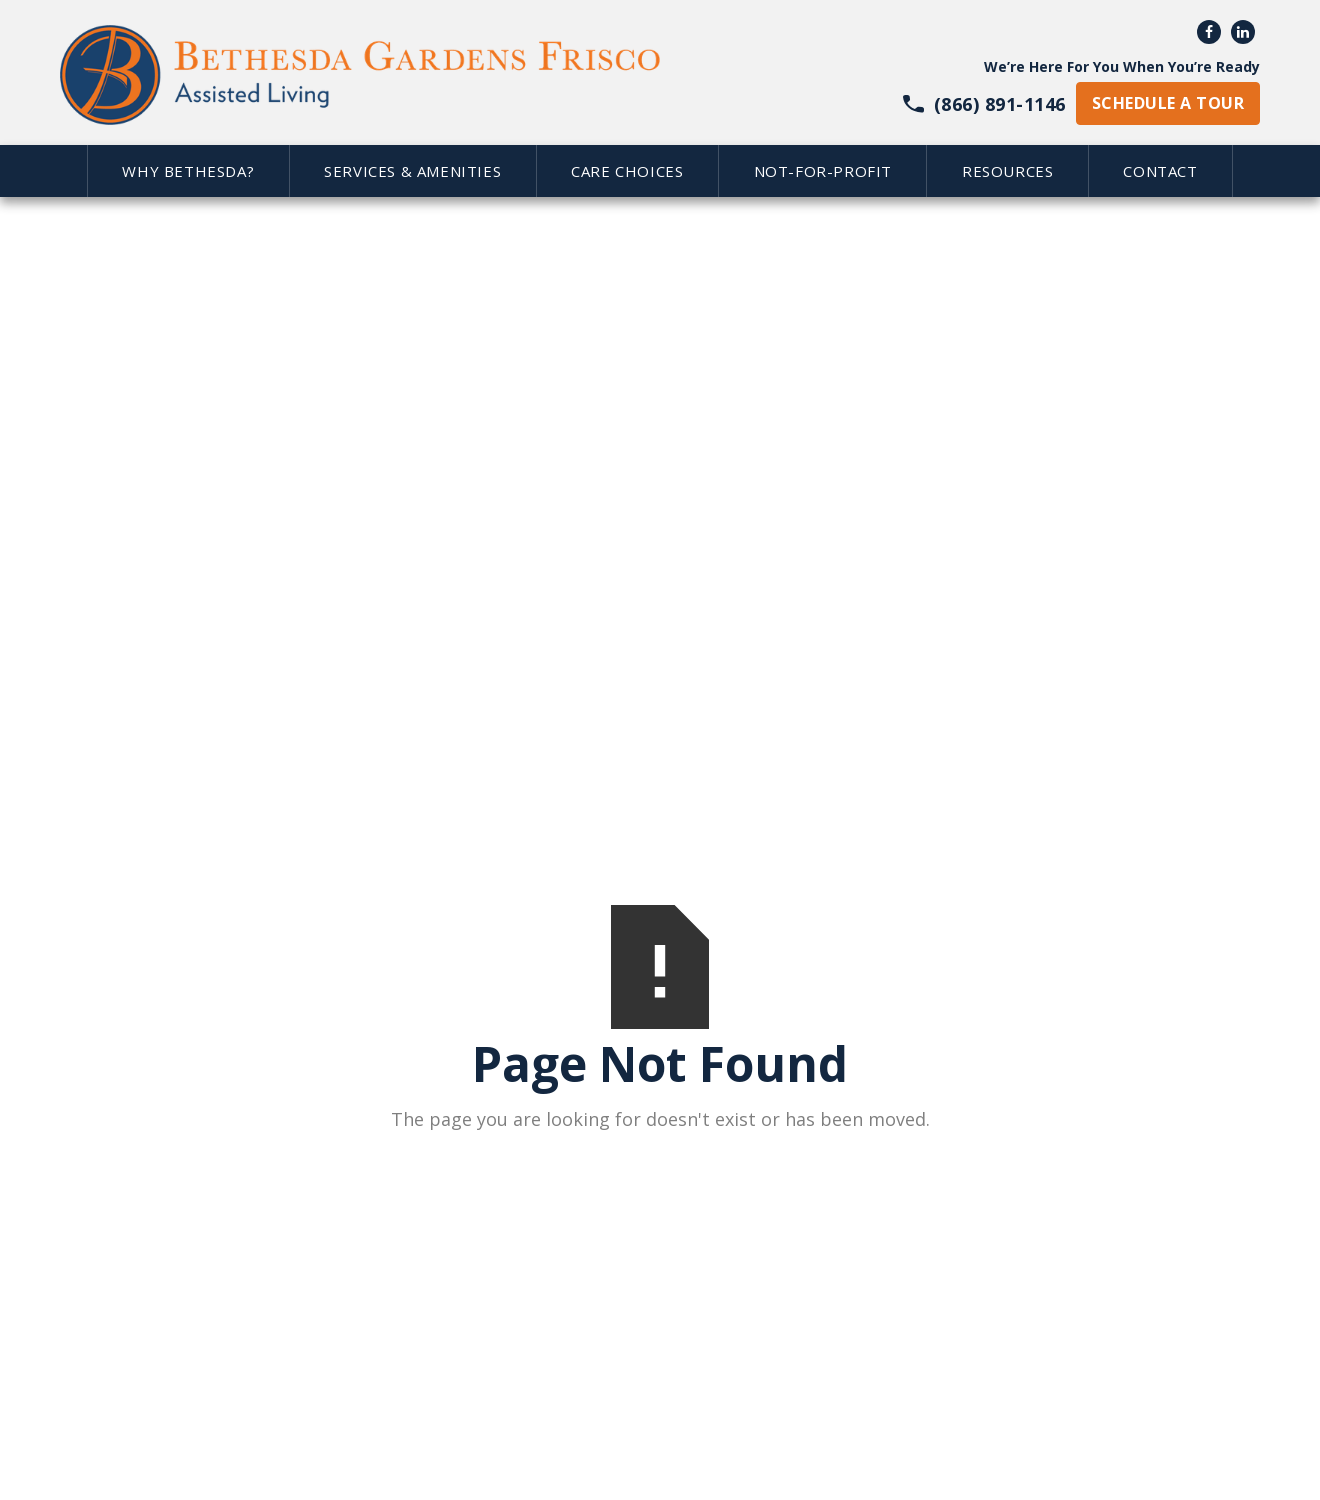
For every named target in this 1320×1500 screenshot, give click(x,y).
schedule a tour (1168, 103)
